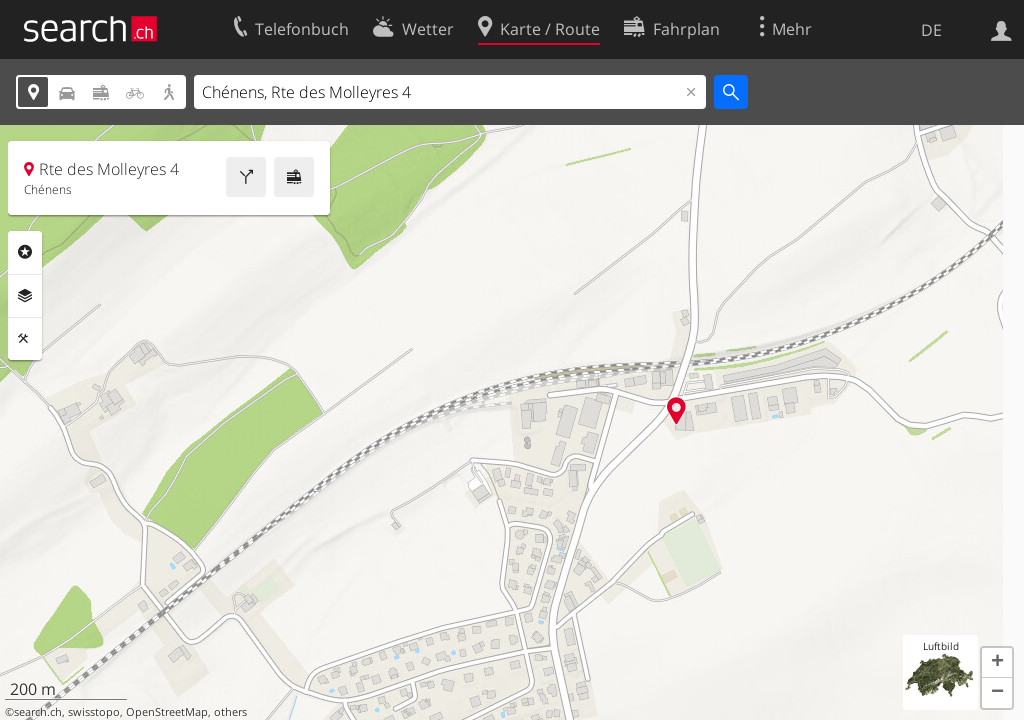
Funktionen (25, 339)
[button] (997, 663)
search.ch (38, 712)
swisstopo (94, 712)
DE (931, 30)
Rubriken (25, 252)
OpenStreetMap (167, 712)
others (230, 712)
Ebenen (25, 296)
